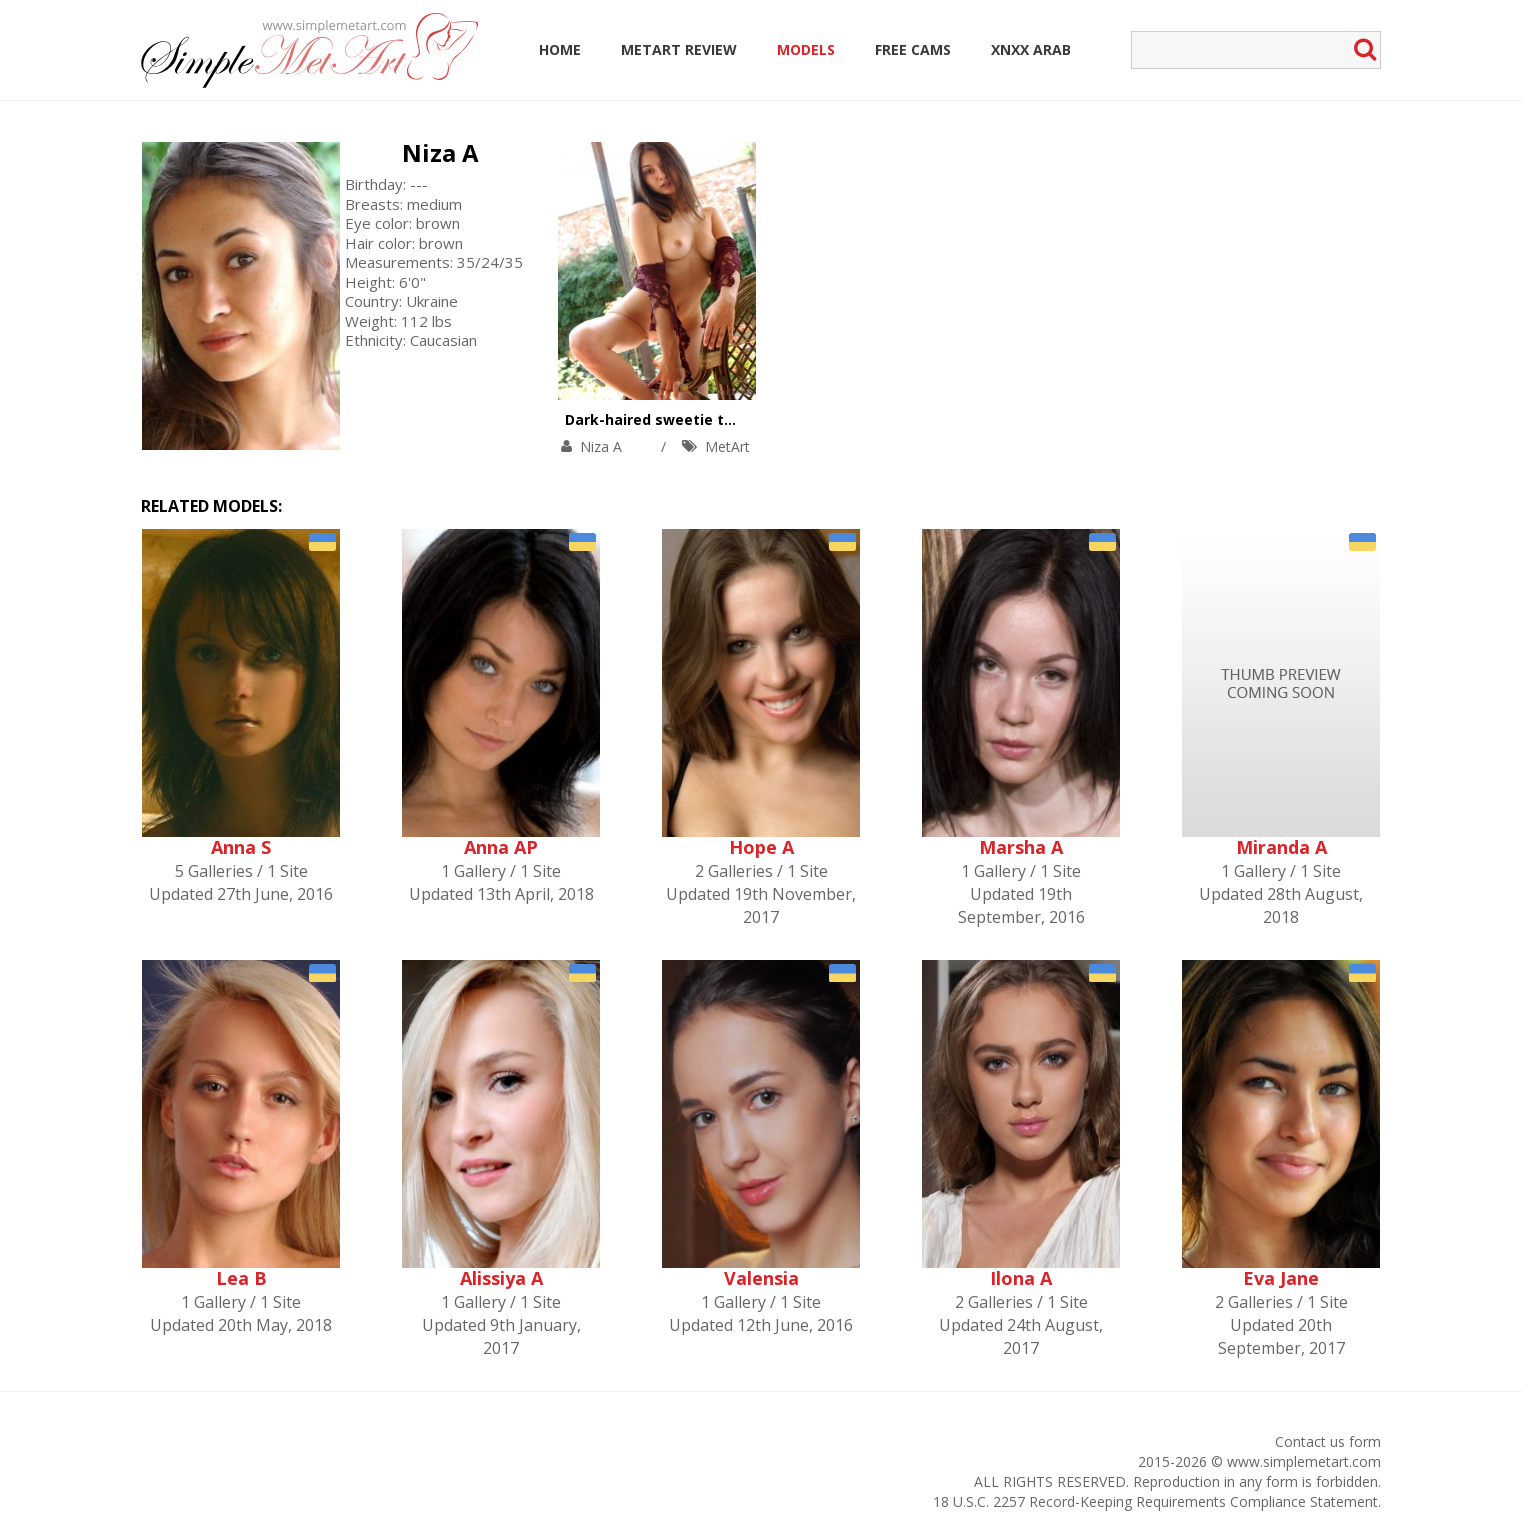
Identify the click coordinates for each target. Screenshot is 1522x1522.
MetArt (727, 446)
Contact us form (1328, 1441)
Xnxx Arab (1031, 49)
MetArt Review (679, 49)
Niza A (440, 152)
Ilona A (1021, 1278)
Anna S (241, 847)
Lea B (241, 1278)
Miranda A (1281, 847)
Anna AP (501, 847)
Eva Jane (1281, 1278)
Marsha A (1021, 847)
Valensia (761, 1278)
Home (560, 49)
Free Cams (913, 49)
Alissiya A (501, 1278)
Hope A (761, 847)
